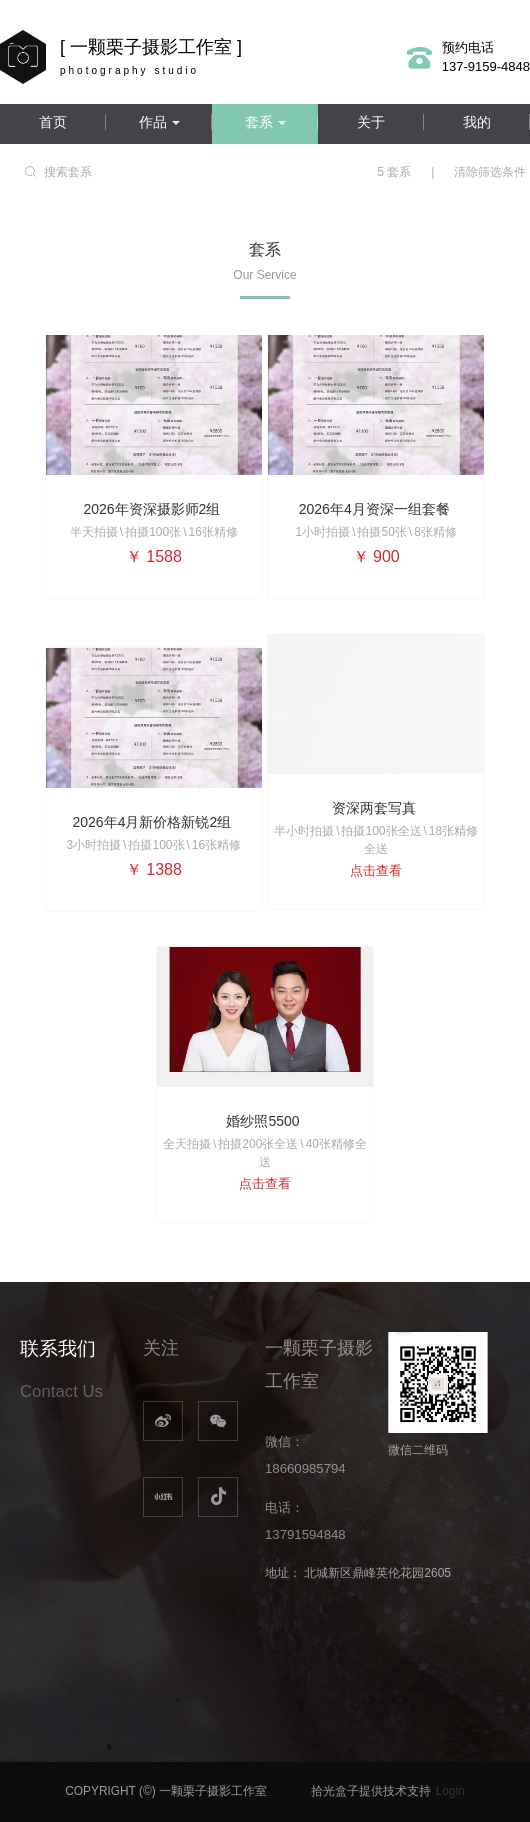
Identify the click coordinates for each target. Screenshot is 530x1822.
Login (450, 1791)
